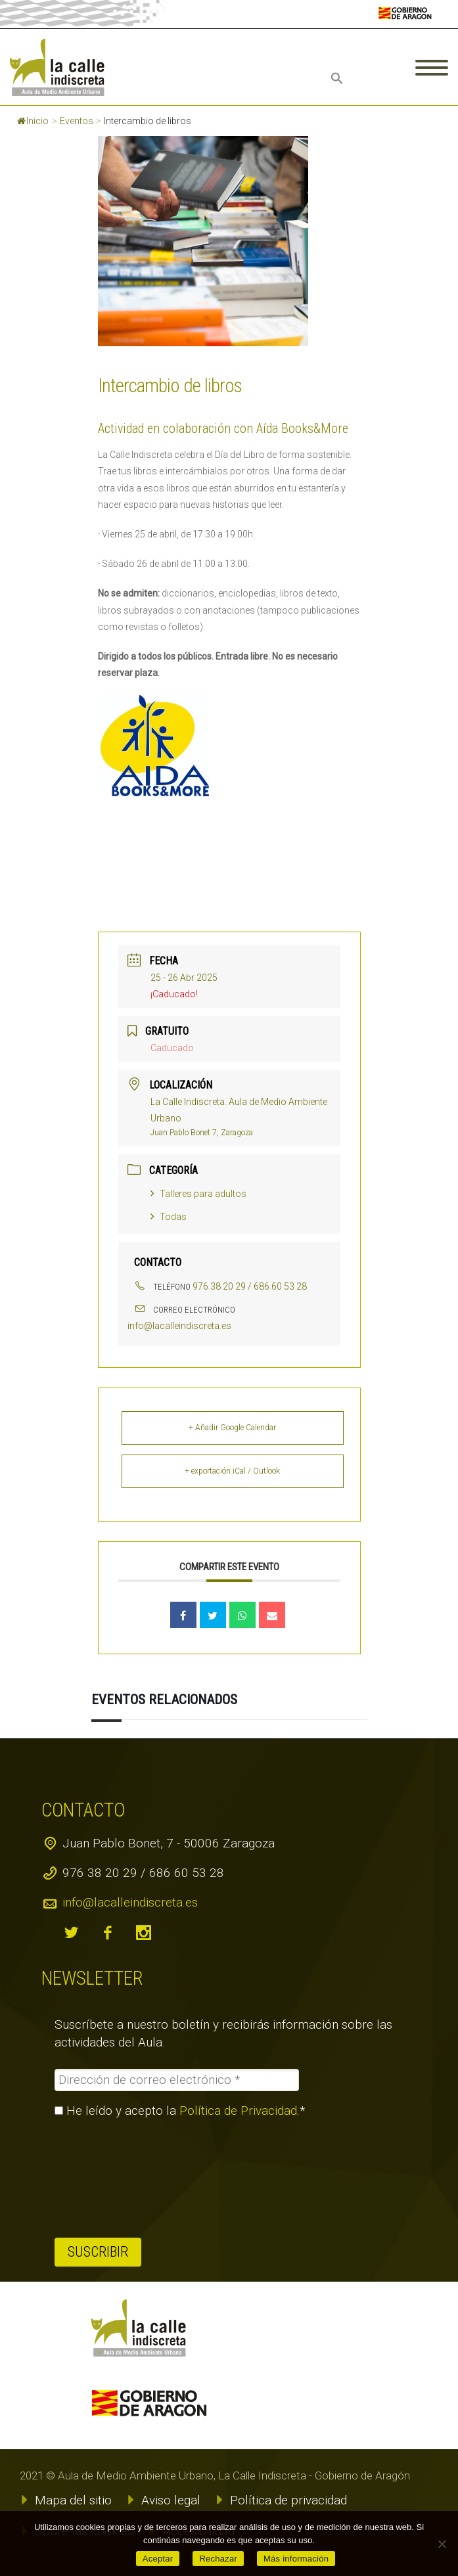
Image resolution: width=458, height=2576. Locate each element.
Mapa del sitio (73, 2500)
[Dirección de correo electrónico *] (176, 2080)
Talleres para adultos (198, 1193)
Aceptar (158, 2559)
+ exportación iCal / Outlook (232, 1471)
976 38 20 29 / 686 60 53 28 (250, 1286)
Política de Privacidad (238, 2110)
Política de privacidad (288, 2500)
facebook (107, 1932)
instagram (143, 1932)
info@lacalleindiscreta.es (179, 1326)
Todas (168, 1216)
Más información (296, 2559)
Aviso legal (170, 2500)
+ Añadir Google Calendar (232, 1427)
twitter (71, 1932)
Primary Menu (431, 67)
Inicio (33, 121)
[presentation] (108, 2178)
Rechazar (218, 2559)
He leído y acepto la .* (180, 2110)
